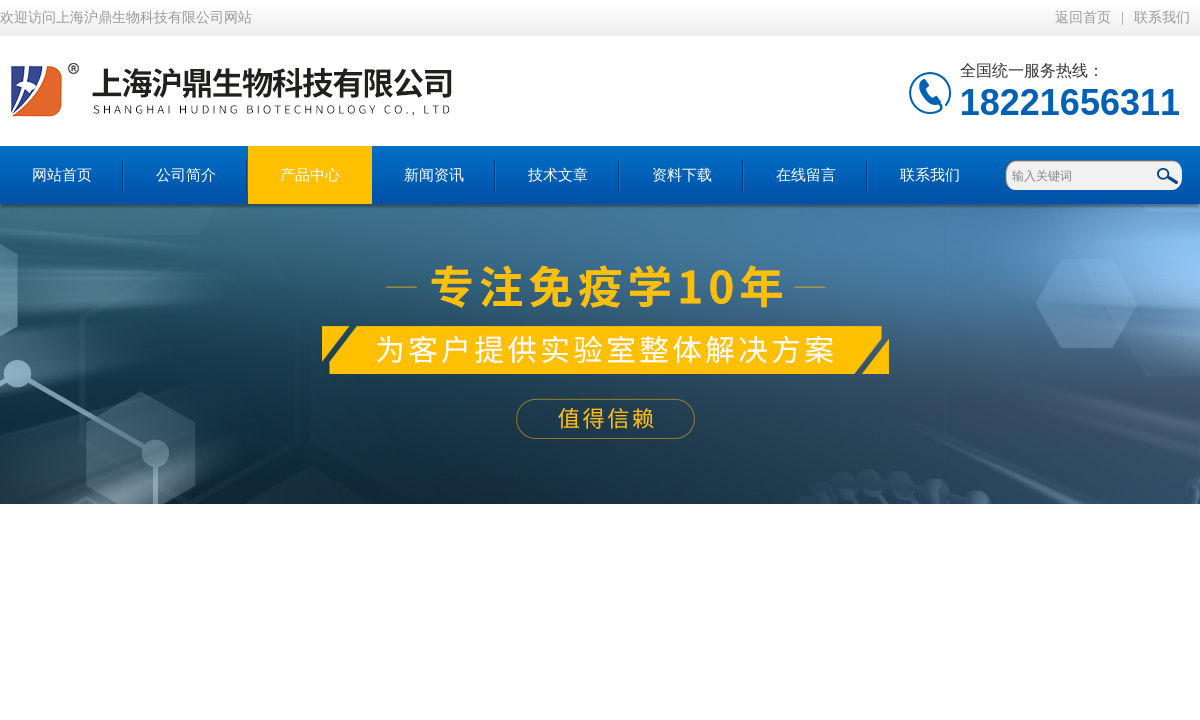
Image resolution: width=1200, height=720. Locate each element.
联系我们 (1162, 17)
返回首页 (1083, 17)
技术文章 (558, 175)
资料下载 (682, 175)
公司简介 (186, 175)
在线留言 (806, 175)
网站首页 (62, 175)
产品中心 (310, 175)
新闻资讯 (434, 175)
